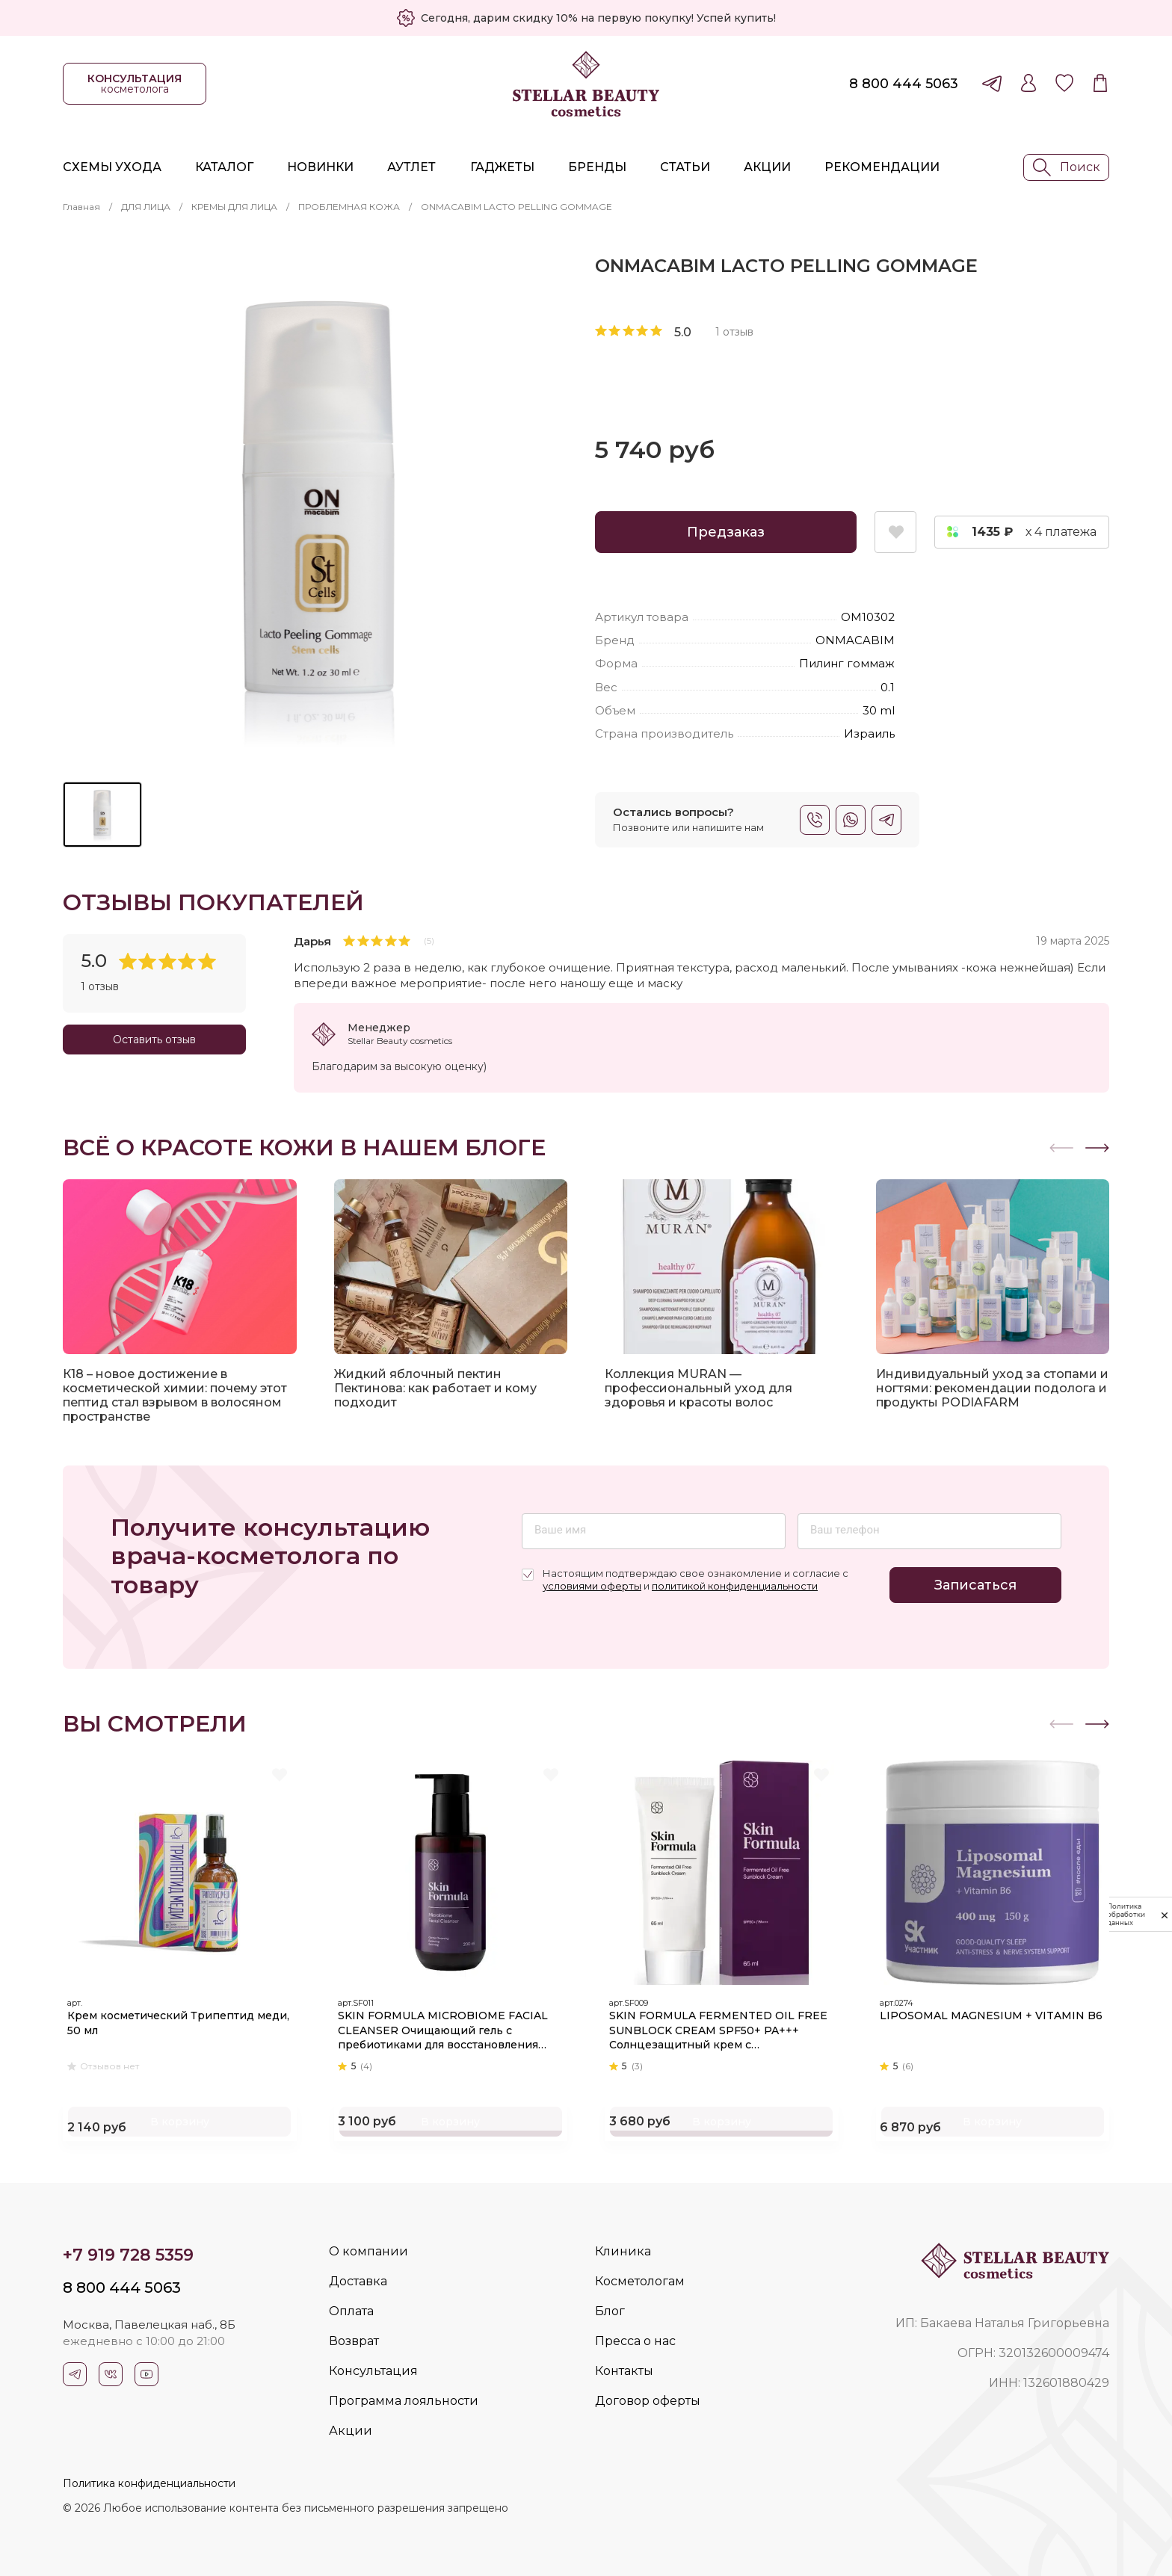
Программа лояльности (403, 2401)
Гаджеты (502, 167)
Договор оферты (647, 2401)
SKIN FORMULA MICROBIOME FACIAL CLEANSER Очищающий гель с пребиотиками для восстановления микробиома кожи (450, 2023)
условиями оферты (592, 1586)
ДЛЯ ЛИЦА (145, 206)
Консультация (373, 2371)
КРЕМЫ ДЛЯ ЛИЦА (234, 206)
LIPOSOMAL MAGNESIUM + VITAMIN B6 (990, 2015)
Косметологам (640, 2281)
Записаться (975, 1585)
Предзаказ (726, 532)
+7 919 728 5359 (128, 2255)
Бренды (597, 167)
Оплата (351, 2311)
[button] (1097, 1148)
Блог (610, 2311)
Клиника (623, 2251)
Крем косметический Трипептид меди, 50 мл (168, 2015)
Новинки (320, 167)
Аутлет (411, 167)
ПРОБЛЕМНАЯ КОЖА (349, 206)
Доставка (358, 2281)
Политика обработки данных (1126, 1914)
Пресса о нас (635, 2341)
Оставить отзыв (154, 1039)
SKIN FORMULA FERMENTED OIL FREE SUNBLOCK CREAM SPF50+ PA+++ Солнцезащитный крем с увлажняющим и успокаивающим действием (713, 2023)
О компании (368, 2251)
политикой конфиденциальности (735, 1586)
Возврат (354, 2341)
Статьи (685, 167)
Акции (767, 167)
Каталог (224, 167)
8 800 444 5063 (903, 83)
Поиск (1066, 167)
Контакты (624, 2371)
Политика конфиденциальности (149, 2483)
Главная (81, 206)
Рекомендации (882, 167)
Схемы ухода (112, 167)
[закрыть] (1165, 1915)
